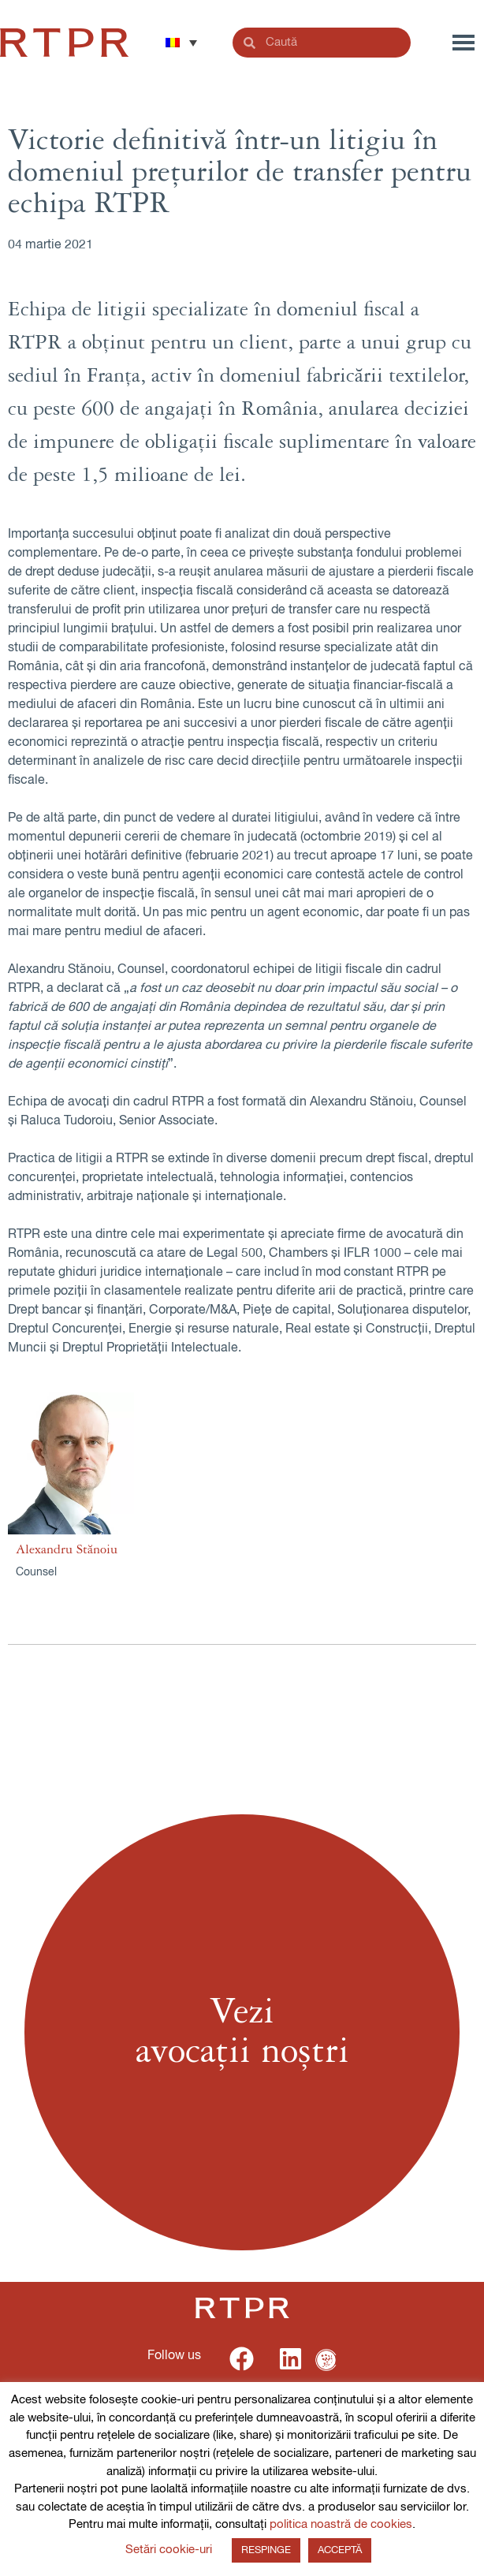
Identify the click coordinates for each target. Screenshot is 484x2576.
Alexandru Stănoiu (66, 1549)
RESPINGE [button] (266, 2550)
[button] (181, 42)
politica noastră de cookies (341, 2524)
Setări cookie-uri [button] (168, 2549)
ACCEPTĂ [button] (340, 2550)
